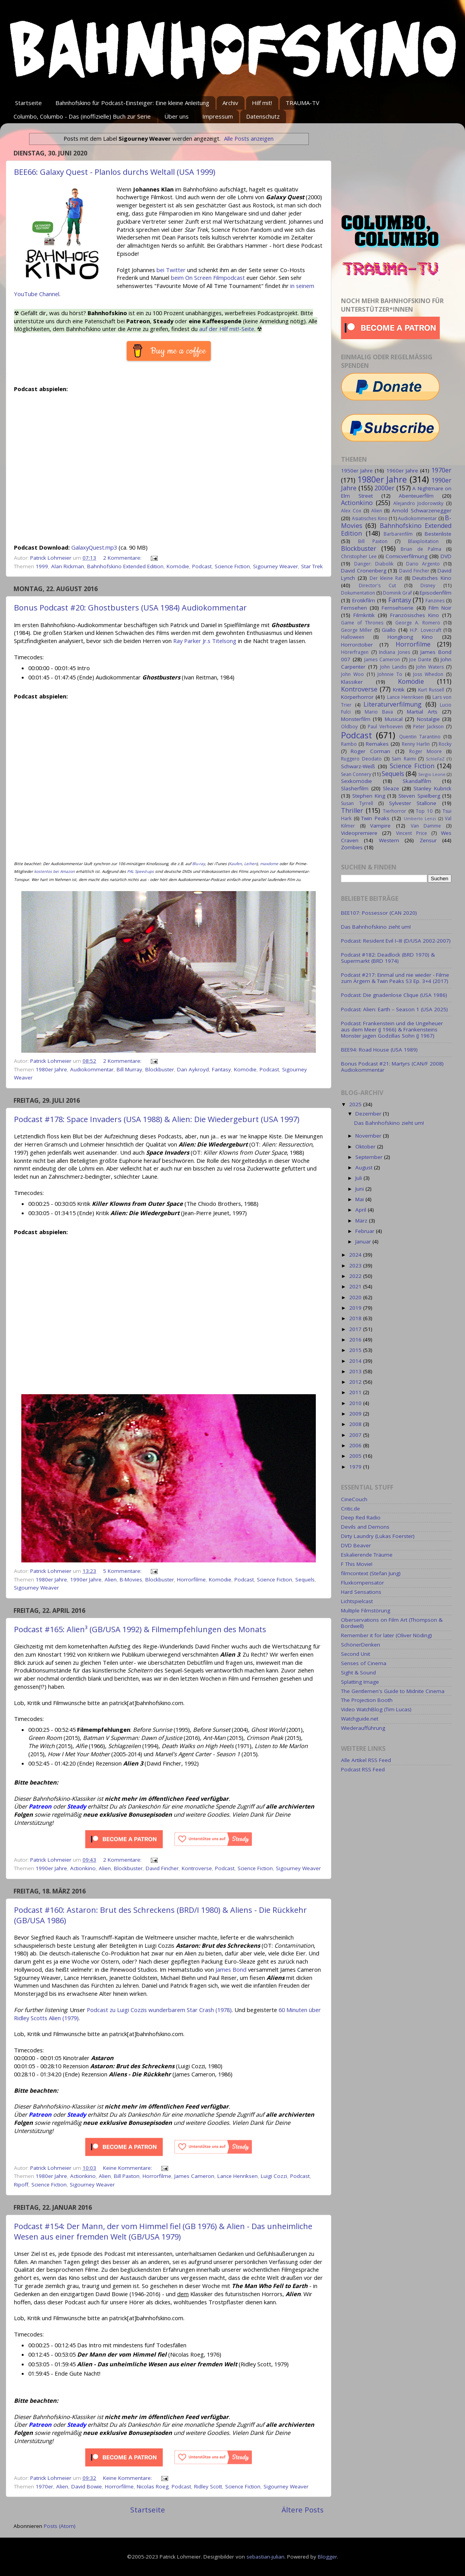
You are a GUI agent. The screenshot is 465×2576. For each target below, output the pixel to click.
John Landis (393, 667)
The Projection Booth (367, 1700)
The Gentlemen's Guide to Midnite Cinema (392, 1691)
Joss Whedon (428, 674)
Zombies (352, 847)
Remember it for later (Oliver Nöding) (386, 1635)
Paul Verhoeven (385, 726)
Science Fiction (232, 566)
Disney (427, 585)
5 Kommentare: (123, 1570)
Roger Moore (425, 751)
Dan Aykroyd (193, 1069)
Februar (365, 1231)
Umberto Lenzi (420, 818)
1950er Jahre (357, 470)
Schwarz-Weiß (358, 766)
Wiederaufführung (363, 1727)
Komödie (178, 566)
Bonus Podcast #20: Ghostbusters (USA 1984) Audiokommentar (130, 607)
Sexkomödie (356, 781)
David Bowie (86, 2486)
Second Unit (355, 1653)
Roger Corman (370, 751)
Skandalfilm (417, 781)
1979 (356, 1466)
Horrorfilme (191, 1579)
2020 (356, 1297)
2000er (384, 488)
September (369, 1157)
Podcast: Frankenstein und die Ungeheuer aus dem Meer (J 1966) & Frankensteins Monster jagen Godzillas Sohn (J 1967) (392, 1029)
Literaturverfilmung (392, 704)
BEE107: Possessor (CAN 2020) (379, 912)
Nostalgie (428, 719)
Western (389, 840)
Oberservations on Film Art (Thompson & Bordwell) (392, 1622)
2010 (356, 1403)
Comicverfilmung (406, 556)
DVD (446, 556)
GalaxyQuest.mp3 (94, 547)
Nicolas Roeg (153, 2486)
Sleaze (391, 788)
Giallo (389, 629)
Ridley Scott (208, 2486)
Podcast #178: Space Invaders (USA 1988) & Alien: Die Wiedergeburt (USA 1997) (157, 1119)
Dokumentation (358, 593)
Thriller (352, 810)
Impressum (217, 116)
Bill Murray (129, 1069)
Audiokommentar (92, 1069)
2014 (356, 1360)
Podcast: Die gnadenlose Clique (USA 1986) (394, 994)
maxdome (269, 863)
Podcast (202, 566)
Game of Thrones (362, 622)
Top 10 (424, 811)
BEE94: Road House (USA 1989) (379, 1049)
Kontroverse (197, 1868)
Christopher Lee (359, 556)
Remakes (377, 743)
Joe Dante (420, 659)
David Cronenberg (363, 570)
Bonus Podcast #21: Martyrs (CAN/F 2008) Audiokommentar (392, 1066)
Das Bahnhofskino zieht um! (376, 926)
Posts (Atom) (60, 2526)
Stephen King (368, 795)
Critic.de (350, 1508)
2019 (356, 1307)
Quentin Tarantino (420, 736)
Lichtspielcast (357, 1601)
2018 (356, 1318)
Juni (360, 1188)
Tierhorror (394, 811)
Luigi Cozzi (274, 2176)
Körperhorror (357, 696)
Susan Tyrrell (357, 803)
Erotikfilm (363, 600)
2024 (356, 1254)
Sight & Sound (358, 1672)
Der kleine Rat (386, 578)
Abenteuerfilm (416, 495)
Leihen (250, 863)
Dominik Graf (397, 593)
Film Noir (440, 607)
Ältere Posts (303, 2510)
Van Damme (426, 825)
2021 (356, 1286)
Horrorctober (357, 644)
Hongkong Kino (410, 636)
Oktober (366, 1146)
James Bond (230, 1969)
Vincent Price (411, 833)
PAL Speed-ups (140, 871)
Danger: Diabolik (373, 563)
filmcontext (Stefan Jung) (371, 1573)
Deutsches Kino (431, 577)
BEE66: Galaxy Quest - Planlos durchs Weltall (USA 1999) (114, 172)
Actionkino (83, 1868)
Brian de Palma (421, 549)
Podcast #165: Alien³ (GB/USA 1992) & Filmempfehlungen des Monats (140, 1629)
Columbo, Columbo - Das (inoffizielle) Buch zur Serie (82, 116)
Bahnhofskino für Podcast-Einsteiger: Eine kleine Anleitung (132, 103)
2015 (356, 1350)
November (369, 1135)
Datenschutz (263, 116)
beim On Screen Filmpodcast (208, 277)
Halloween (352, 637)
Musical (394, 719)
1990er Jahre (86, 1579)
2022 (356, 1275)
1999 (42, 566)
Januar (363, 1241)
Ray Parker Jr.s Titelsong (204, 641)
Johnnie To (389, 674)
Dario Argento (423, 563)
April (361, 1209)
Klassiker (352, 681)
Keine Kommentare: (128, 2167)
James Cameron (194, 2176)
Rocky (445, 744)
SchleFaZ (435, 759)
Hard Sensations (361, 1591)
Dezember (369, 1113)
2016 (356, 1339)
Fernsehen (354, 607)
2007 (356, 1434)
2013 (356, 1371)
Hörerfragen (355, 652)
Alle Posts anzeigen (249, 138)
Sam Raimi (403, 758)
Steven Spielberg (419, 795)
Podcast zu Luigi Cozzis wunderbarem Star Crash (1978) (159, 2010)
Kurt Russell (431, 689)
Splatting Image (360, 1681)
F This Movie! (356, 1563)
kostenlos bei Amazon (54, 871)
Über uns (176, 116)
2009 (356, 1413)
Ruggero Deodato (361, 758)
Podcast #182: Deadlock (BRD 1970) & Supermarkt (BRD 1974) (388, 957)
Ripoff (21, 2184)
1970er (44, 2486)
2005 (356, 1455)
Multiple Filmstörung (365, 1610)
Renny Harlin (416, 744)
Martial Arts (422, 711)
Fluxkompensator (362, 1582)
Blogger (327, 2556)
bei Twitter (171, 270)
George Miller (356, 630)
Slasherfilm (355, 788)
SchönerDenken (360, 1644)
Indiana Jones (394, 652)
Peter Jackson (428, 726)
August (364, 1167)
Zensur (428, 840)
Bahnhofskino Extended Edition (125, 566)
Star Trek (312, 566)
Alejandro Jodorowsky (418, 503)
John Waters (430, 667)
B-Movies (131, 1579)
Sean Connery (356, 774)
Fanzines (434, 600)
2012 (356, 1381)
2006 (356, 1445)
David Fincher (162, 1868)
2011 (356, 1392)
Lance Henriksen (237, 2176)
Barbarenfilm (398, 534)
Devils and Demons (365, 1526)
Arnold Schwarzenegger (421, 510)
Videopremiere (359, 832)
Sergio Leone (432, 774)
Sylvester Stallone (413, 803)
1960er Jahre (402, 470)
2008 (356, 1424)
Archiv (230, 103)
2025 (356, 1104)
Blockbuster (159, 1069)
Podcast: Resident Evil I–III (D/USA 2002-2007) (396, 940)
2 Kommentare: (123, 557)
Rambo (349, 744)
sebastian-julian (265, 2556)
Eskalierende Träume (367, 1554)
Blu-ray (198, 863)
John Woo (352, 674)
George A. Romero (417, 622)
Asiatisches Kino (369, 518)
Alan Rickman (67, 566)
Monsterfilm (355, 719)
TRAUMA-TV (302, 103)
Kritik (399, 689)
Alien (111, 1579)
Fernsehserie (397, 607)
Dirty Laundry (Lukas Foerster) (378, 1536)
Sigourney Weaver (275, 566)
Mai (360, 1199)
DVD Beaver (356, 1545)
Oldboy (349, 726)
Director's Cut (377, 585)
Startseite (28, 103)
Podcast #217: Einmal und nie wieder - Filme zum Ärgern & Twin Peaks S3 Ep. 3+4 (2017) (395, 978)
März (362, 1220)
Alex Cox (351, 510)
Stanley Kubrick (432, 788)
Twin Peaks (375, 818)
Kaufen (235, 863)
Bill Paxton (127, 2176)
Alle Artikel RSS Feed (366, 1760)
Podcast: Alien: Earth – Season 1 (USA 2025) (394, 1009)
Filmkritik (364, 615)
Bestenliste (438, 533)
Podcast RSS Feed (363, 1769)
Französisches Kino (414, 615)
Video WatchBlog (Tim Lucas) (376, 1709)
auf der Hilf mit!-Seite (226, 329)
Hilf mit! (262, 103)
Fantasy (221, 1069)
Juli (359, 1177)
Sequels (305, 1579)
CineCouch (354, 1499)
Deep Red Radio (361, 1517)
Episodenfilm (435, 592)
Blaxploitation (423, 541)
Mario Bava (379, 712)
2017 (356, 1329)
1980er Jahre (51, 1069)
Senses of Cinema (363, 1663)
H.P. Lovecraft (425, 630)
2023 (356, 1265)
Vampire (380, 825)
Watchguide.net (359, 1718)
